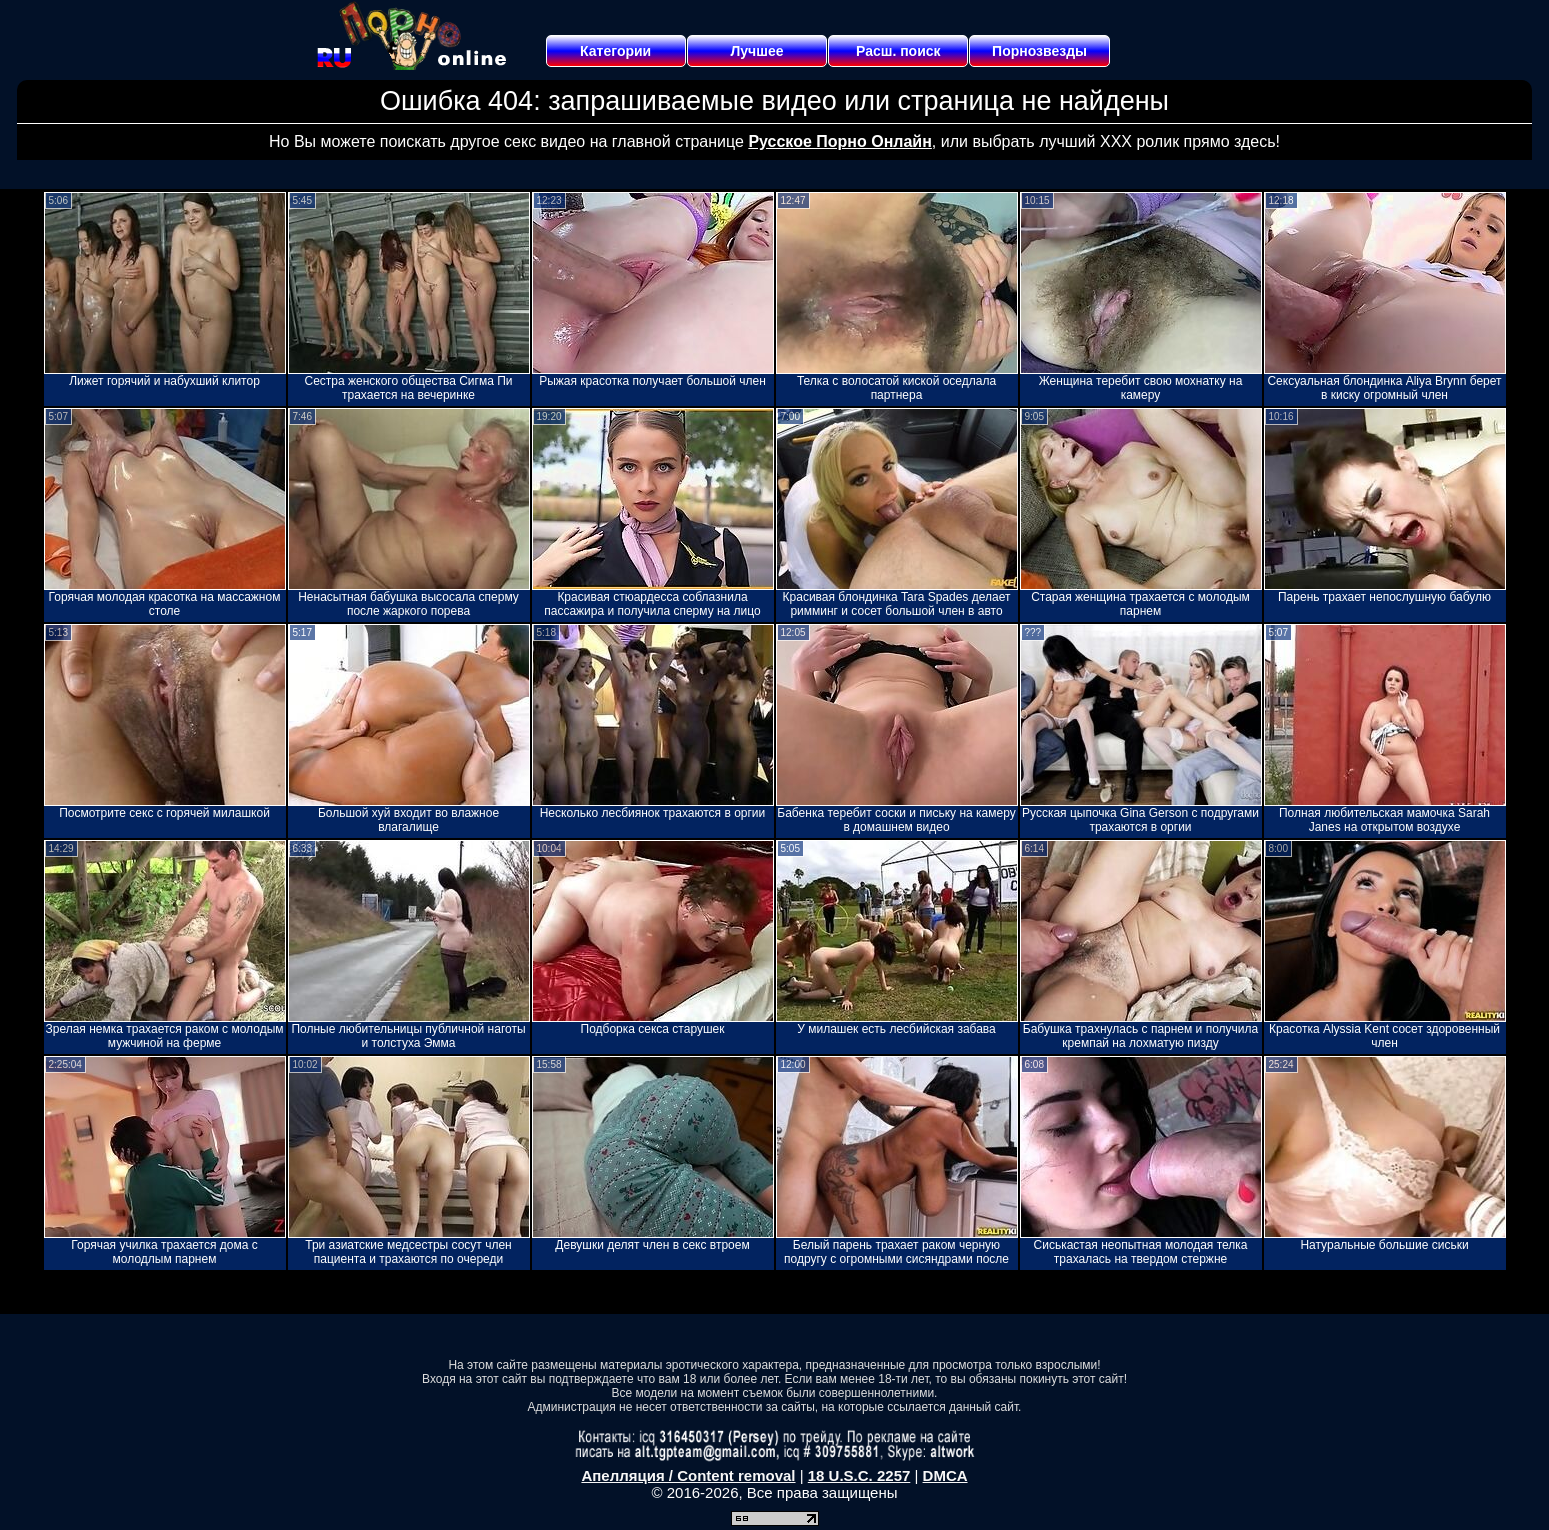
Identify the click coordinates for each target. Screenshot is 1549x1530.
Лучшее (756, 51)
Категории (615, 51)
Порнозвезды (1039, 51)
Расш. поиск (898, 51)
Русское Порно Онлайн (839, 141)
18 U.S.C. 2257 (859, 1475)
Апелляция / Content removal (688, 1475)
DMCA (945, 1475)
